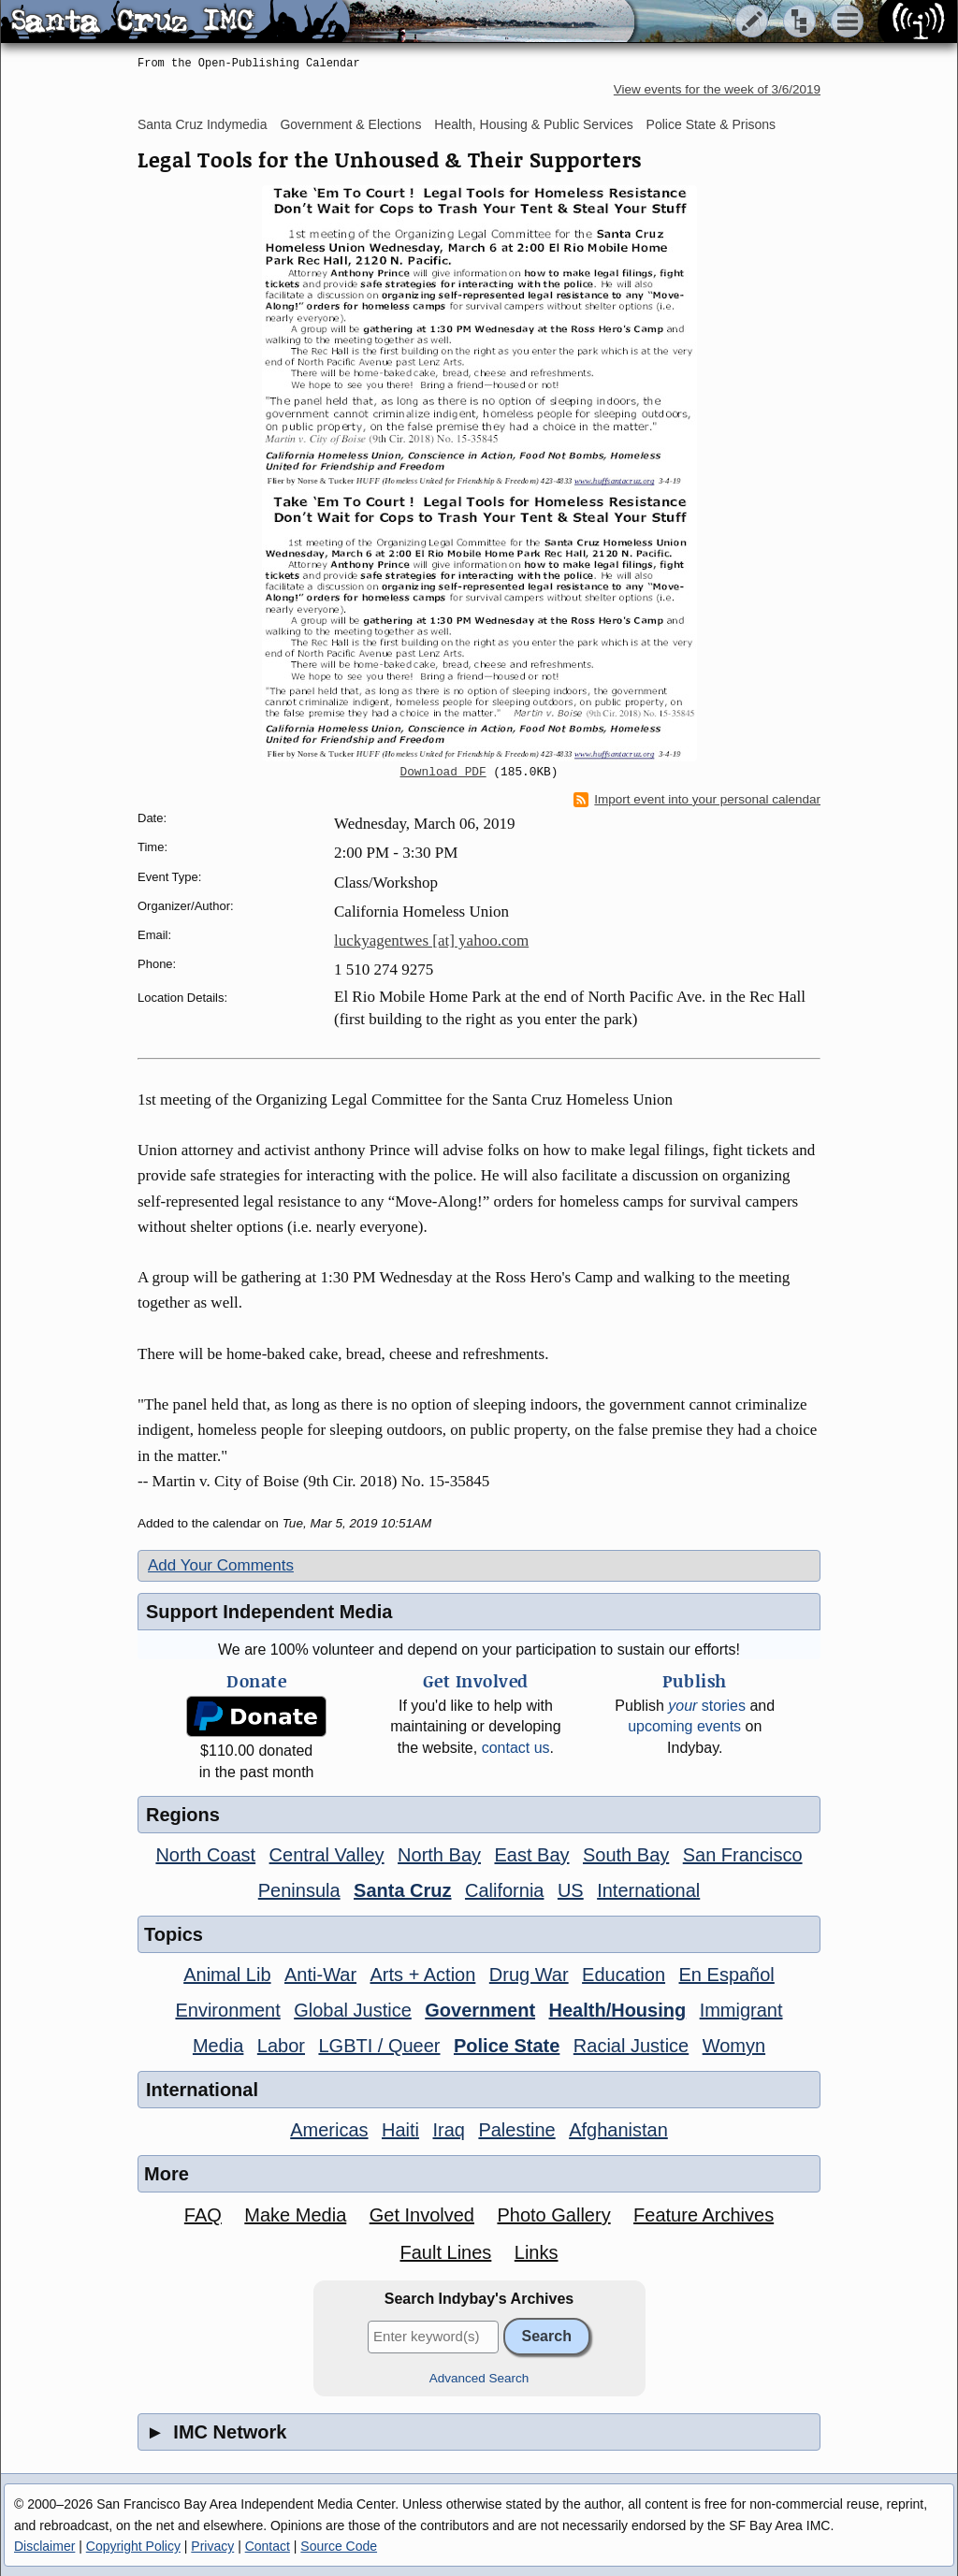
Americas (329, 2130)
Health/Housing (618, 2010)
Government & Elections (350, 124)
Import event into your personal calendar (696, 799)
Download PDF (443, 772)
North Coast (205, 1855)
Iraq (448, 2130)
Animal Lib (226, 1974)
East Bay (531, 1855)
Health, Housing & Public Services (533, 124)
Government (480, 2010)
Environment (227, 2010)
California (504, 1890)
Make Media (295, 2215)
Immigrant (741, 2010)
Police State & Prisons (711, 124)
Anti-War (320, 1974)
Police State (506, 2045)
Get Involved (422, 2215)
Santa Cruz (402, 1890)
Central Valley (327, 1855)
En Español (727, 1974)
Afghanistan (618, 2130)
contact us (516, 1748)
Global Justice (353, 2010)
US (571, 1890)
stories (707, 1706)
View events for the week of (717, 89)
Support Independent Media (269, 1611)
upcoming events (684, 1726)
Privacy (212, 2546)
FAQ (203, 2215)
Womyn (734, 2045)
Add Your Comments (221, 1565)
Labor (281, 2045)
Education (623, 1974)
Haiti (400, 2130)
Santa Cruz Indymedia (203, 124)
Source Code (338, 2546)
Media (218, 2045)
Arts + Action (423, 1974)
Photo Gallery (553, 2215)
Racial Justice (631, 2045)
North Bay (439, 1855)
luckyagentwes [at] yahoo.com (431, 940)
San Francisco (743, 1855)
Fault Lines (446, 2252)
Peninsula (299, 1890)
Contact (267, 2546)
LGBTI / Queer (379, 2045)
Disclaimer (44, 2546)
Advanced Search (479, 2378)
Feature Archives (703, 2215)
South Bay (626, 1855)
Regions (183, 1814)
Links (537, 2252)
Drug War (529, 1974)
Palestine (516, 2130)
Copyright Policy (133, 2546)
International (648, 1890)
